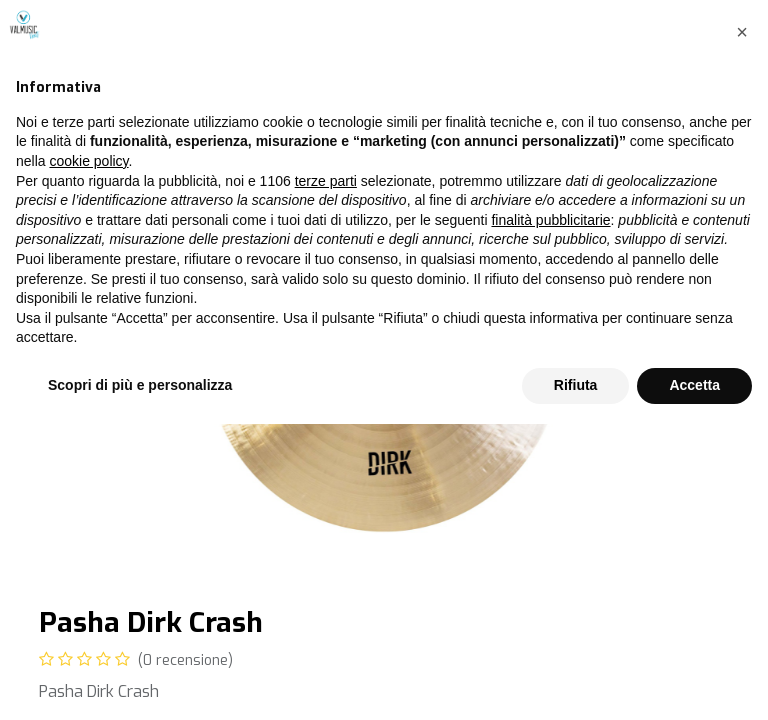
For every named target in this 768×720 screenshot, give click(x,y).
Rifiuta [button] (576, 681)
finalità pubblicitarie (550, 516)
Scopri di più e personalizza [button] (140, 681)
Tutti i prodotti (90, 137)
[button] (742, 328)
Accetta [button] (694, 681)
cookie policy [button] (88, 457)
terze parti (326, 477)
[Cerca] (708, 99)
